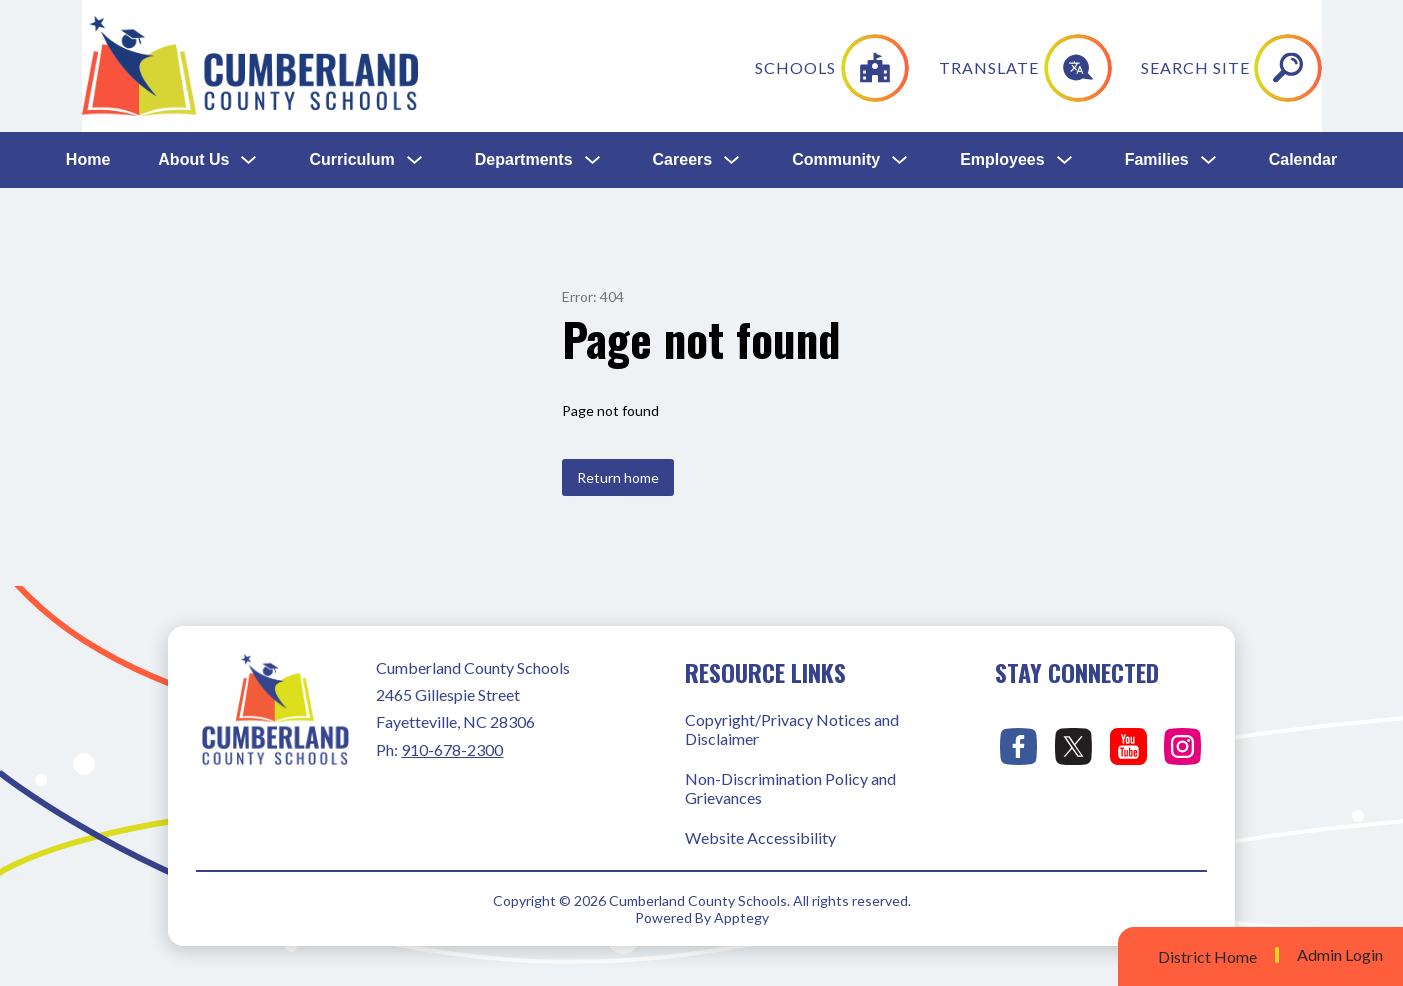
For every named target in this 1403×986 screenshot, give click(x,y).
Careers (683, 27)
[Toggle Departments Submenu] (593, 28)
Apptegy (741, 917)
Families (1157, 27)
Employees (1002, 27)
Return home (618, 477)
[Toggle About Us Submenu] (249, 28)
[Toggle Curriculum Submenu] (415, 28)
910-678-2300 (452, 749)
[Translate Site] (1158, 124)
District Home (1207, 956)
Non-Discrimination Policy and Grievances (790, 788)
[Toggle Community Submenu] (900, 28)
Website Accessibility (760, 837)
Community (836, 27)
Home (88, 27)
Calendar (1303, 27)
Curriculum (351, 27)
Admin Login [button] (1340, 955)
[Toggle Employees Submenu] (1065, 28)
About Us (193, 27)
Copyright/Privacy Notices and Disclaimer (792, 729)
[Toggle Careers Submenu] (732, 28)
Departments (524, 27)
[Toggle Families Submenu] (1209, 28)
